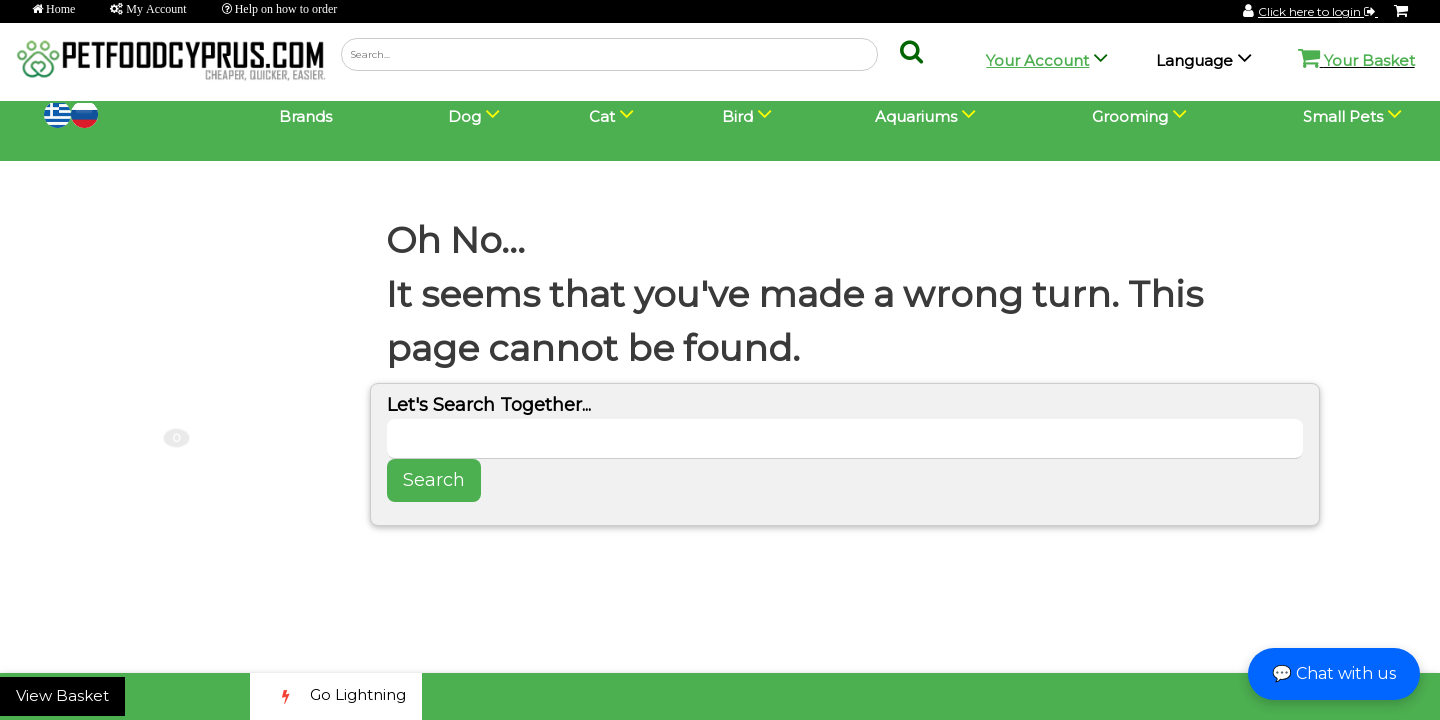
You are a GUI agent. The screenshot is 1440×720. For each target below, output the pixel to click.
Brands (305, 116)
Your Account (1037, 60)
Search (434, 480)
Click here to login (1318, 11)
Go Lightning (336, 696)
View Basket (62, 695)
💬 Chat (1334, 673)
